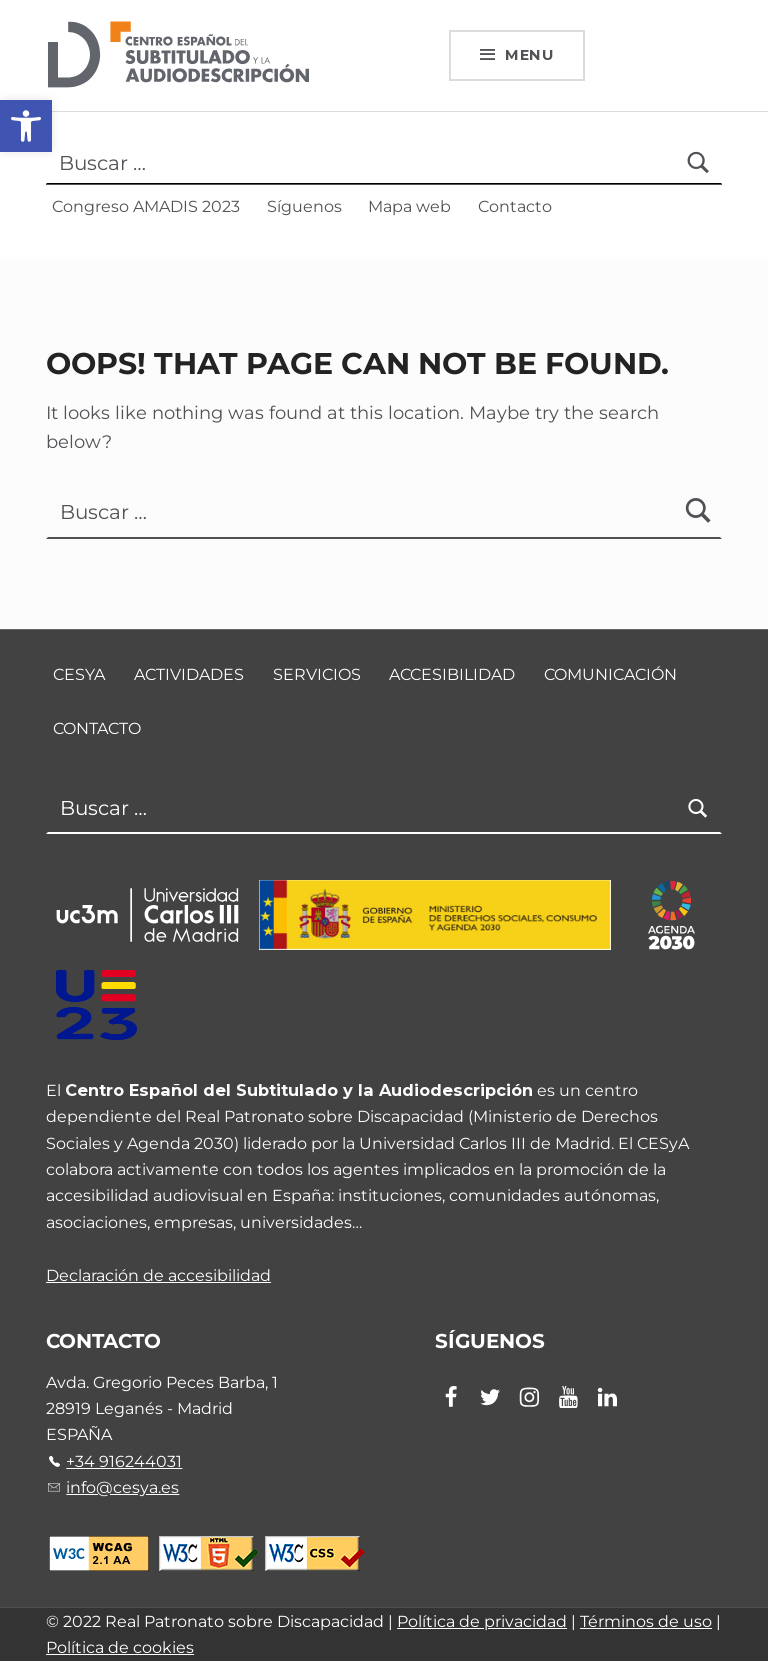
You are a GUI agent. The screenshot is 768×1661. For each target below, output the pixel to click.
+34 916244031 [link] (124, 1461)
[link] (26, 126)
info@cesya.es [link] (122, 1487)
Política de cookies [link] (120, 1647)
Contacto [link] (515, 206)
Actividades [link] (189, 675)
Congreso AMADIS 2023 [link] (146, 206)
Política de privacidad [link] (482, 1621)
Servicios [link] (317, 675)
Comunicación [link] (610, 675)
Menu (530, 55)
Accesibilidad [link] (452, 675)
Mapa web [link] (409, 206)
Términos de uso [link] (646, 1621)
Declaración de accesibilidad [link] (158, 1275)
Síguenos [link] (304, 206)
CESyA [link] (79, 675)
